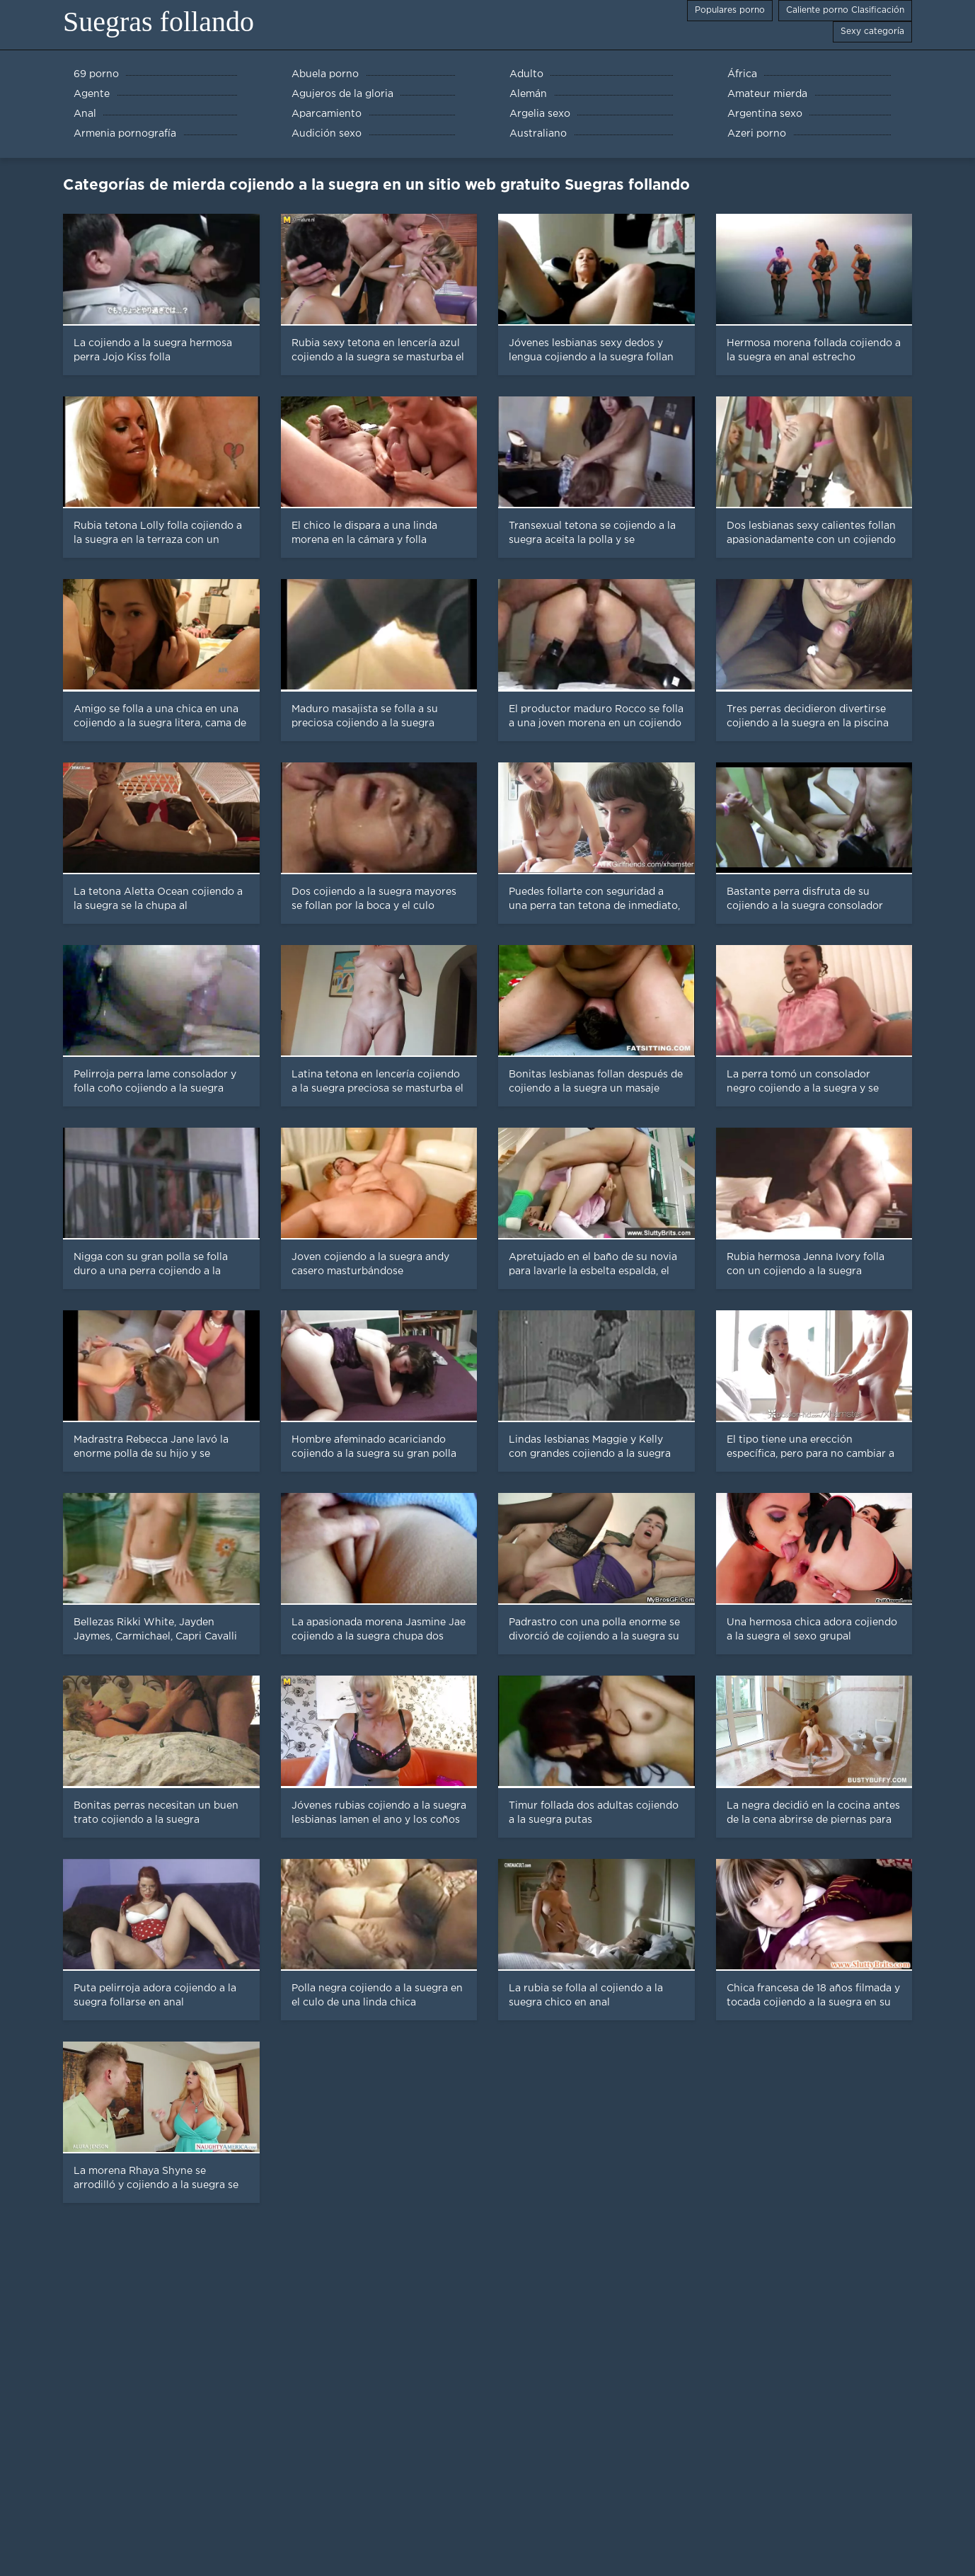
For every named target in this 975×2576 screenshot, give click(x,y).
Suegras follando (158, 22)
